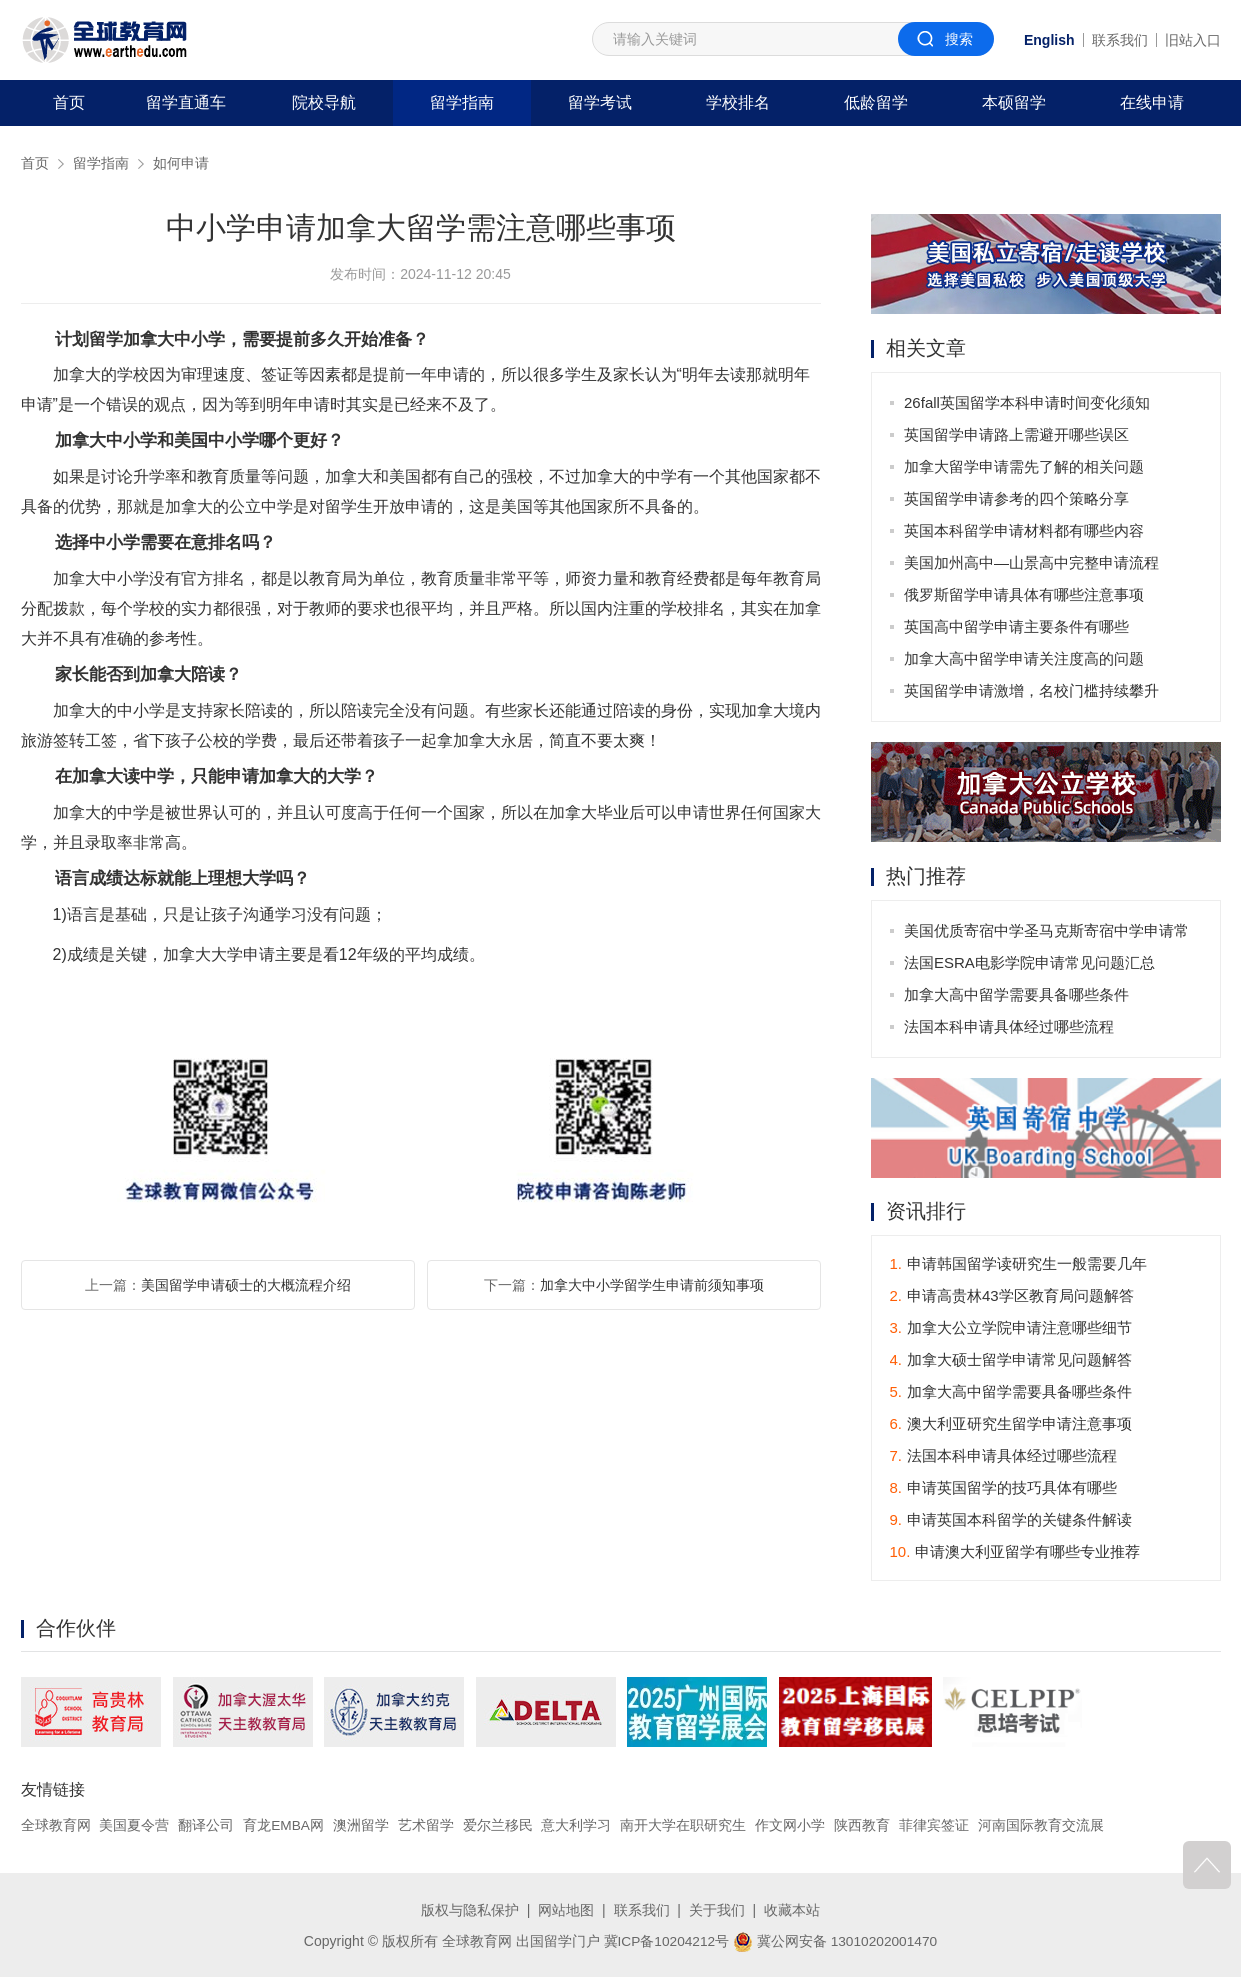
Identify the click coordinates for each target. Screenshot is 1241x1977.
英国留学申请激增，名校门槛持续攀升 (1032, 690)
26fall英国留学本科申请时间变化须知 (1028, 402)
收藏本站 (792, 1910)
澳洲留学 (362, 1826)
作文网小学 (791, 1826)
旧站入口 (1193, 40)
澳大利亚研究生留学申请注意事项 (1011, 1424)
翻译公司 (206, 1826)
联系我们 (1120, 40)
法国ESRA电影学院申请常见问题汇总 (1030, 962)
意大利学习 (577, 1826)
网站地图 (566, 1910)
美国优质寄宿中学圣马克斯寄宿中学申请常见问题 (1047, 934)
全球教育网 (56, 1826)
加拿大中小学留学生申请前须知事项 (652, 1285)
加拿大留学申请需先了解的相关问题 (1025, 466)
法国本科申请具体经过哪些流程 (1010, 1026)
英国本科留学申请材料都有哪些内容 (1025, 530)
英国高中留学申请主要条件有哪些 (1017, 626)
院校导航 (324, 102)
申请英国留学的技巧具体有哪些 (1004, 1488)
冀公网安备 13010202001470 (836, 1940)
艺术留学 (427, 1826)
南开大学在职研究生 (684, 1826)
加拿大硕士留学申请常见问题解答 (1011, 1360)
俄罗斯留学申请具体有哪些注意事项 (1025, 594)
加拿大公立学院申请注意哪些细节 (1011, 1328)
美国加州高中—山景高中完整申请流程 (1032, 562)
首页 (69, 102)
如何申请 (181, 163)
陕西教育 (863, 1826)
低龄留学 (876, 102)
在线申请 (1152, 102)
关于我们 (717, 1910)
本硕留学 (1014, 102)
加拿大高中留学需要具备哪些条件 (1017, 994)
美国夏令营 (134, 1826)
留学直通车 (186, 102)
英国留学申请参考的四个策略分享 (1017, 498)
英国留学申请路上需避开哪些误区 (1017, 434)
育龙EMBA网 (284, 1826)
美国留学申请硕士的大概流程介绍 (246, 1285)
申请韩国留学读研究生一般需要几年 (1019, 1264)
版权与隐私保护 (470, 1910)
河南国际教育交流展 (1042, 1826)
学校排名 (738, 102)
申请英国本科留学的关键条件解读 (1011, 1520)
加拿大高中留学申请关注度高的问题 (1025, 658)
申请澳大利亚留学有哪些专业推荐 (1015, 1552)
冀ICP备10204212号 (665, 1940)
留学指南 (462, 102)
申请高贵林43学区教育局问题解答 (1012, 1296)
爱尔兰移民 (499, 1826)
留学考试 (600, 102)
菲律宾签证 (935, 1826)
